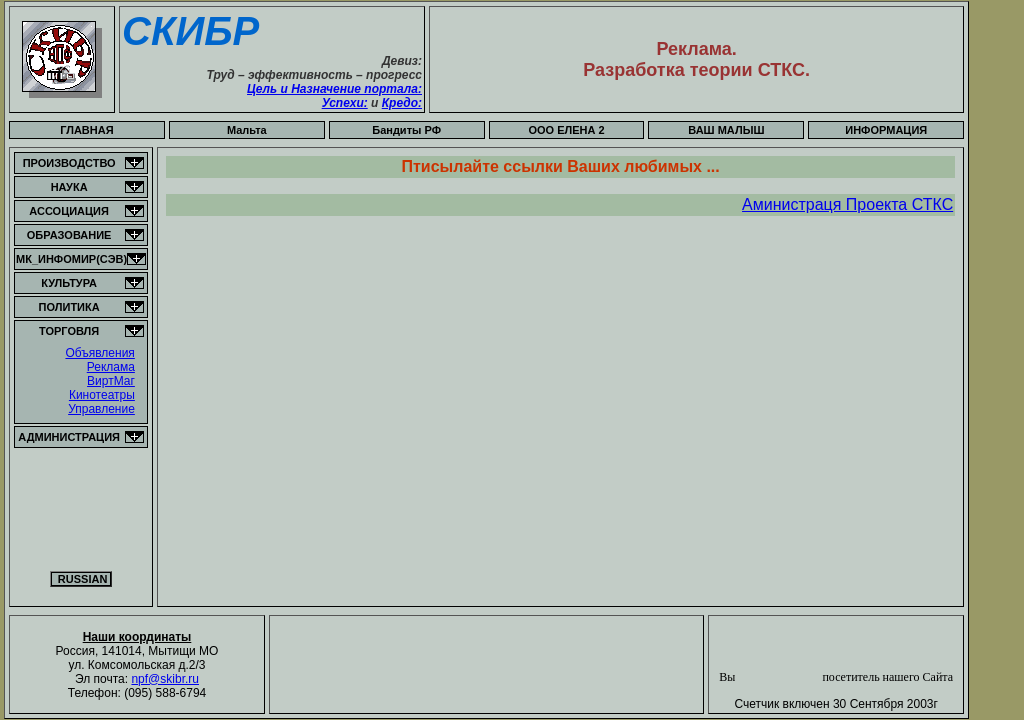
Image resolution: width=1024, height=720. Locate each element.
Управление (101, 409)
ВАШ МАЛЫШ (726, 130)
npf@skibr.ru (165, 679)
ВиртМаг (111, 381)
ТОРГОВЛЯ (69, 331)
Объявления (99, 353)
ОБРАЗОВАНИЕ (69, 235)
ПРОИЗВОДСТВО (69, 163)
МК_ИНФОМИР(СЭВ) (71, 259)
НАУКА (69, 187)
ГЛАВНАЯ (86, 130)
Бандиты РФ (406, 130)
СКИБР (190, 31)
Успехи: (345, 103)
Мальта (247, 130)
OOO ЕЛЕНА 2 (566, 130)
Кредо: (402, 103)
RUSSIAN (81, 579)
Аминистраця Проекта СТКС (847, 204)
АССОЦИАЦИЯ (69, 211)
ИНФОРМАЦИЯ (886, 130)
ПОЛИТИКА (69, 307)
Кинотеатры (102, 395)
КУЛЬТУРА (69, 283)
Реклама (111, 367)
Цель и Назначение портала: (334, 89)
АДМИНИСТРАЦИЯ (69, 437)
